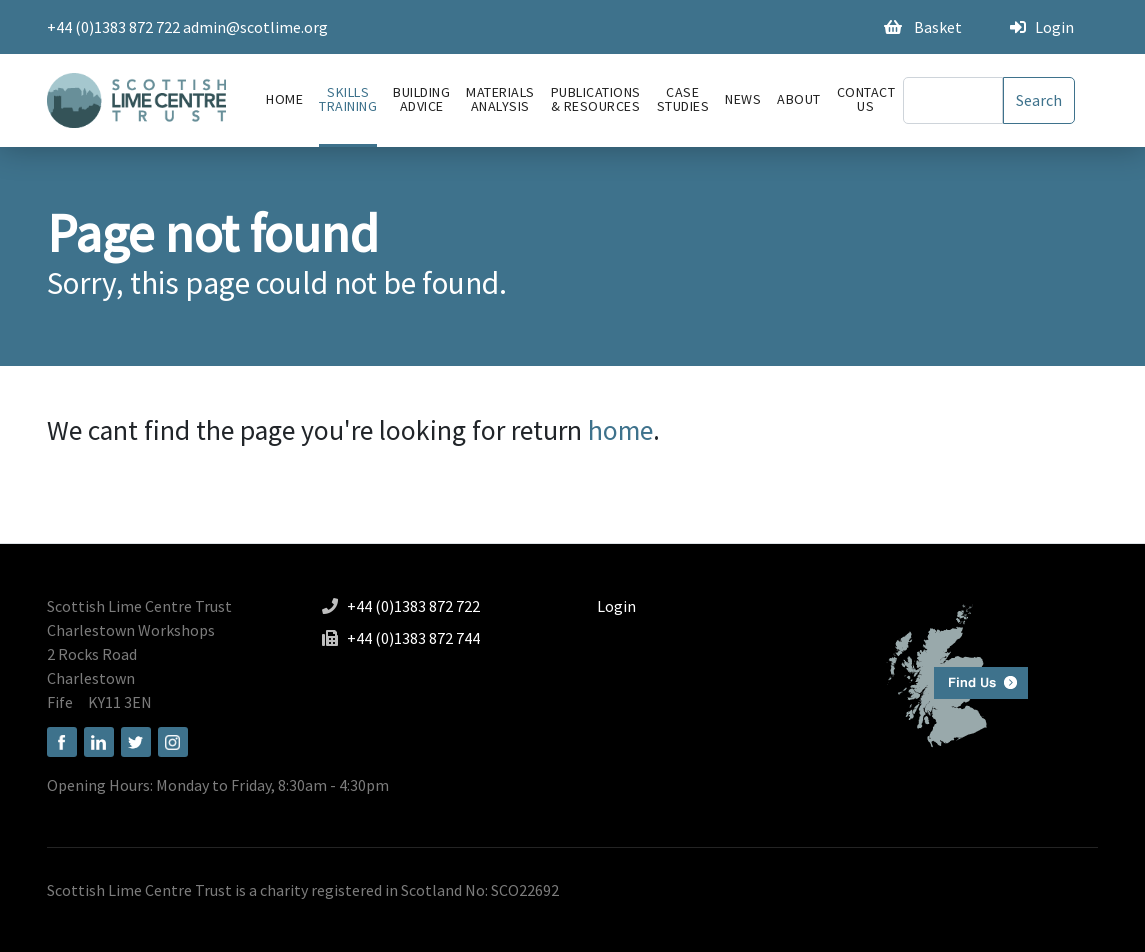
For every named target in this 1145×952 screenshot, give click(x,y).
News (743, 99)
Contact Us (866, 99)
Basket (923, 27)
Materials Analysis (500, 99)
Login (1042, 27)
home (620, 430)
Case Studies (683, 99)
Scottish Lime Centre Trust (139, 606)
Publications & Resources (596, 99)
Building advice (421, 99)
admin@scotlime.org (255, 27)
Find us (949, 673)
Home (284, 99)
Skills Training (348, 99)
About (799, 99)
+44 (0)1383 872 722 (113, 27)
